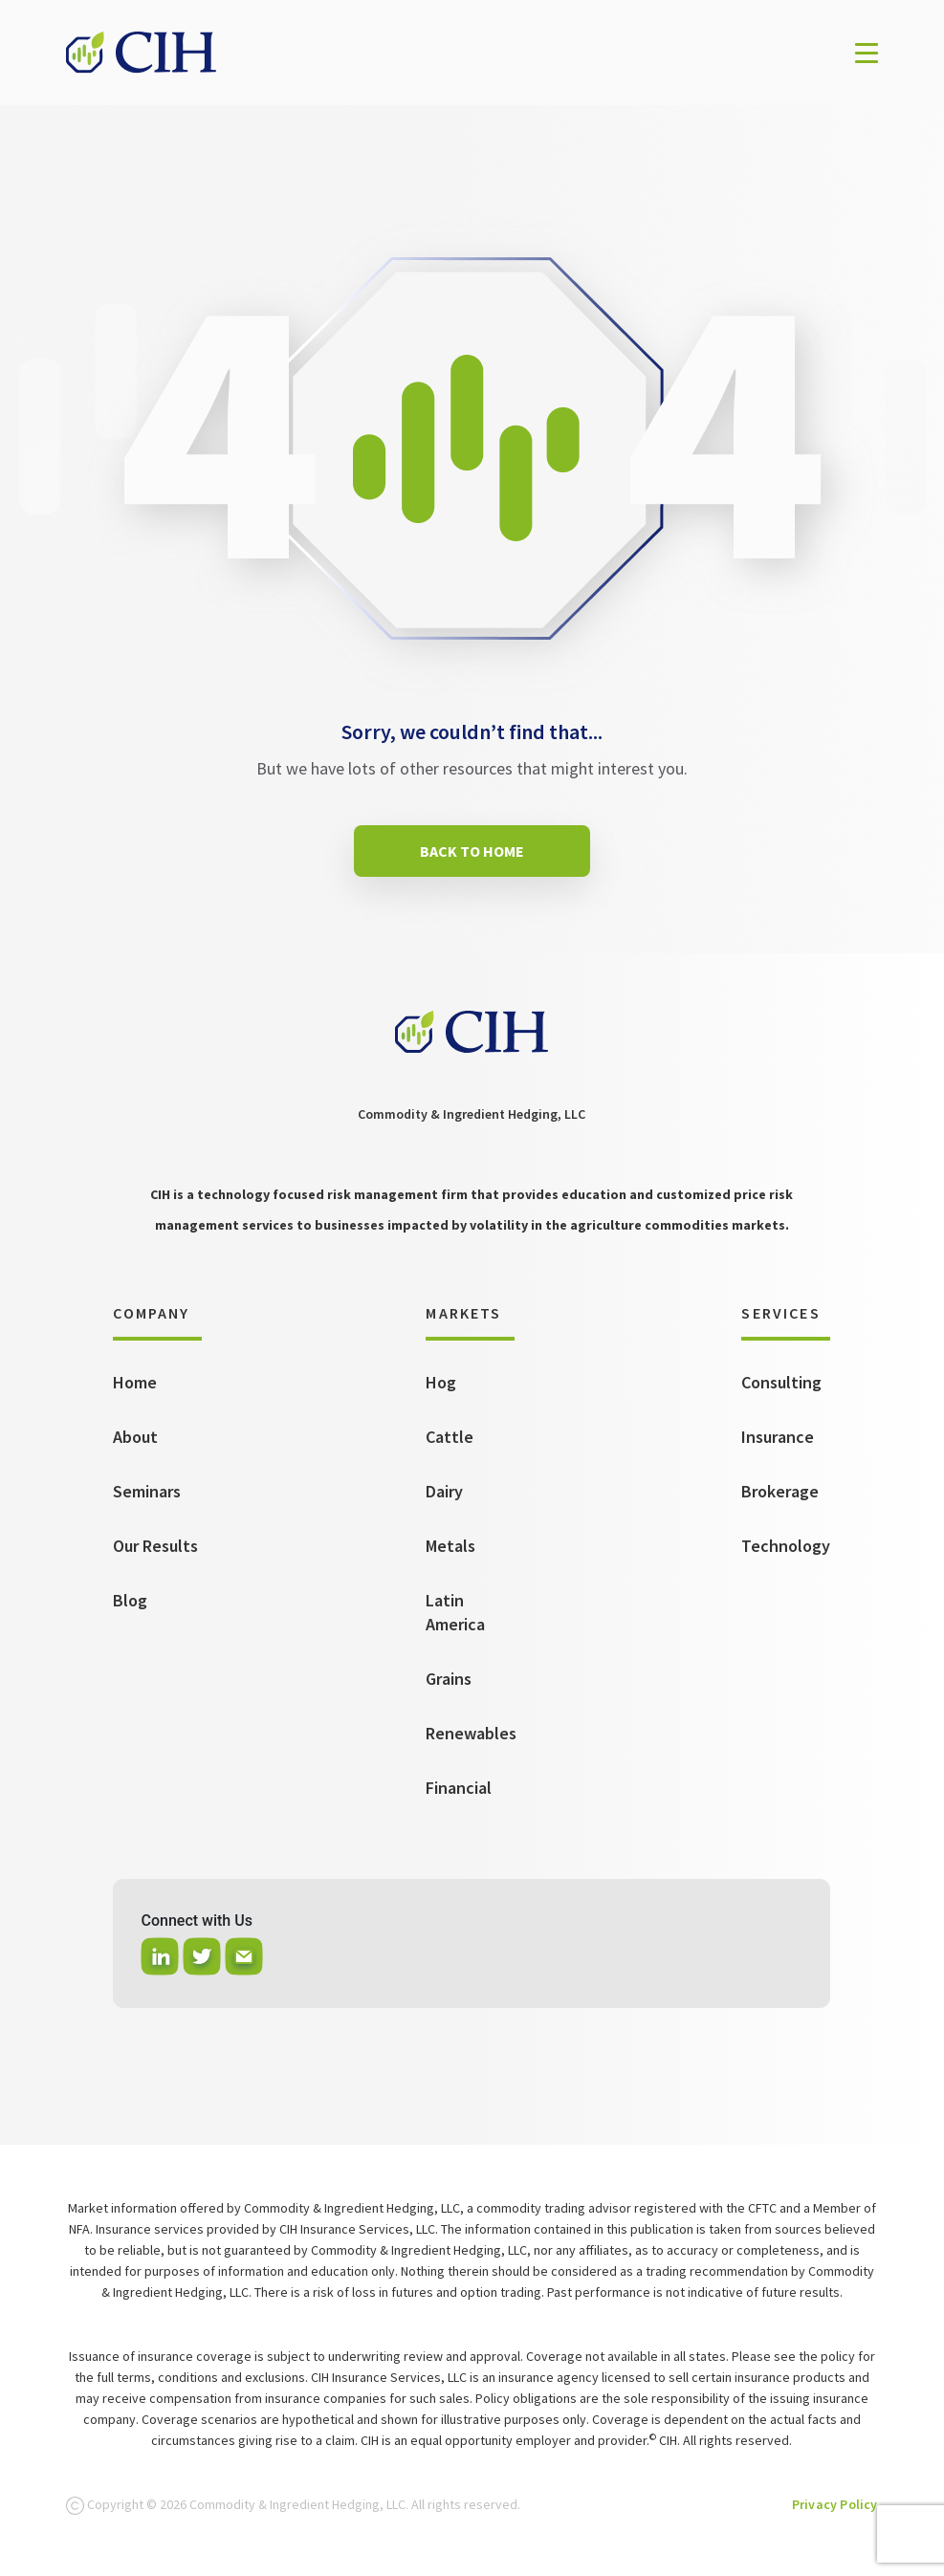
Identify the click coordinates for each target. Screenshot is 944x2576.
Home (135, 1382)
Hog (441, 1382)
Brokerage (780, 1491)
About (135, 1437)
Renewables (471, 1733)
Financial (459, 1788)
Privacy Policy (835, 2504)
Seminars (147, 1491)
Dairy (444, 1491)
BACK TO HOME (472, 851)
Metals (450, 1546)
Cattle (449, 1437)
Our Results (155, 1546)
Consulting (781, 1382)
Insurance (777, 1437)
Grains (449, 1679)
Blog (130, 1600)
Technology (785, 1546)
